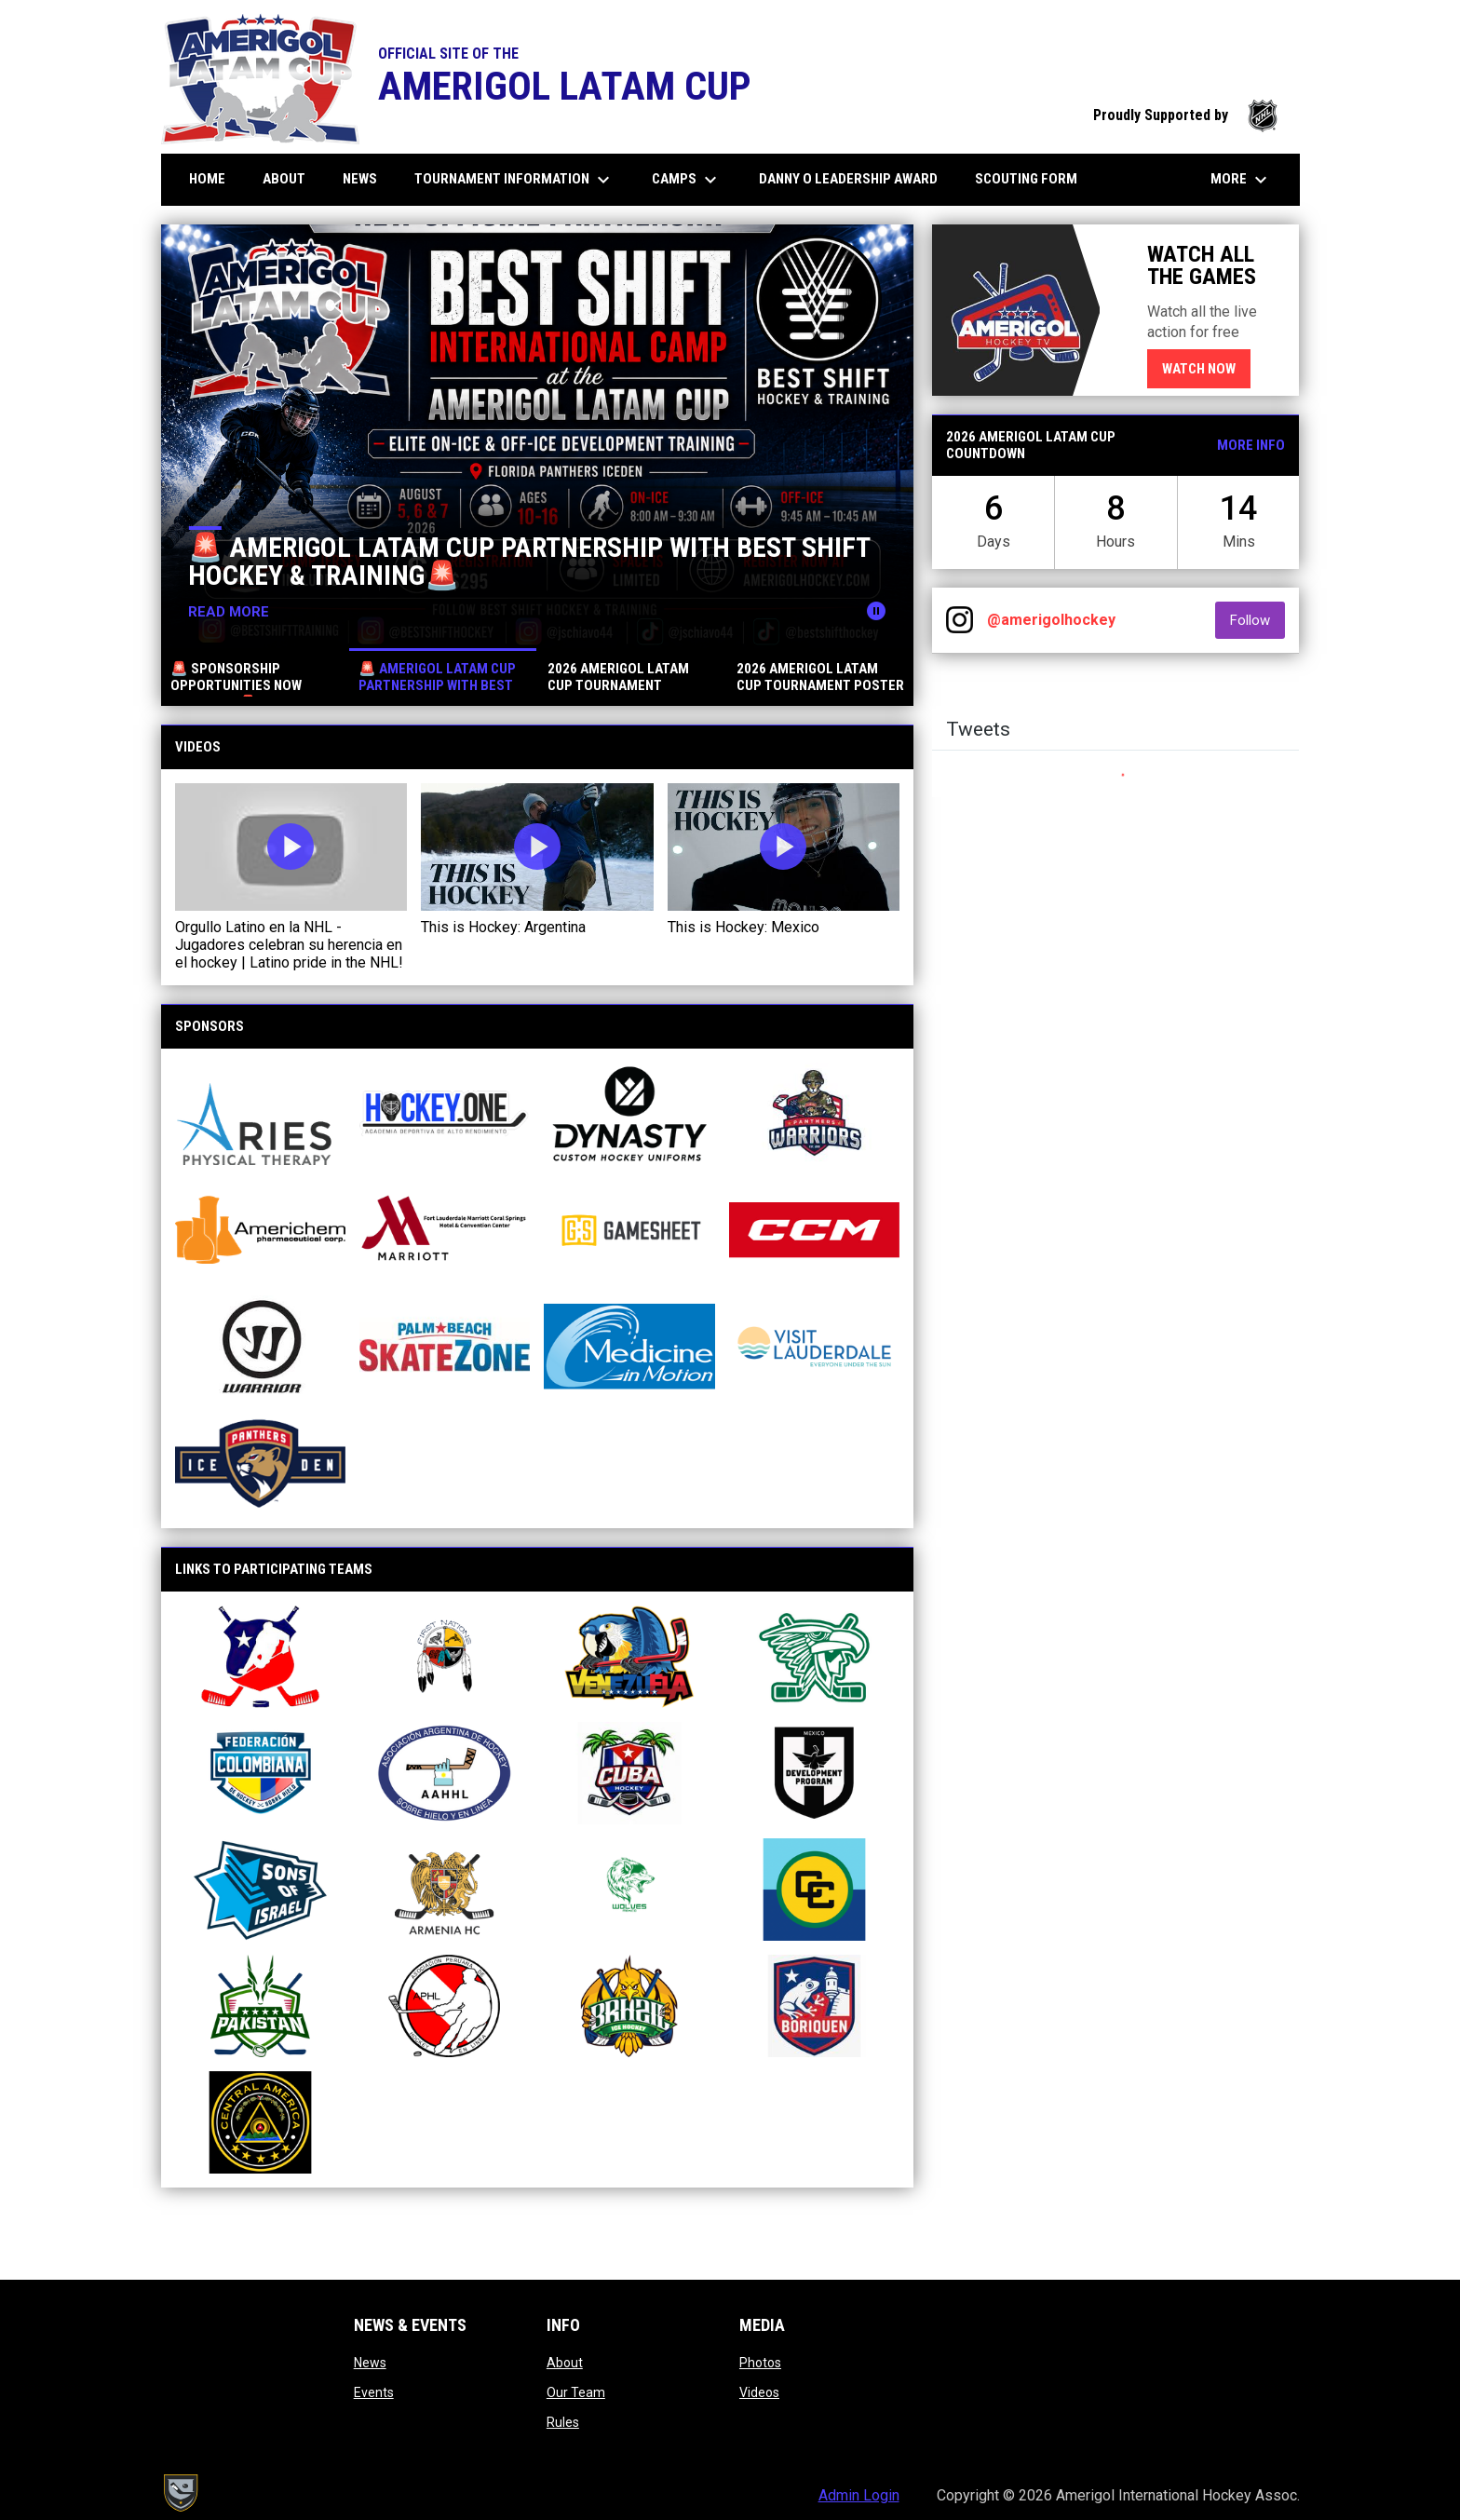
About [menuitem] (291, 178)
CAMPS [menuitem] (687, 180)
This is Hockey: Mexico (743, 927)
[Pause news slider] (876, 611)
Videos (759, 2392)
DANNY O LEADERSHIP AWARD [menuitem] (855, 178)
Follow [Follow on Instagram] (1257, 620)
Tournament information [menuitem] (514, 180)
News (370, 2362)
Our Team (576, 2392)
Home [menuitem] (207, 178)
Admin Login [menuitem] (858, 2495)
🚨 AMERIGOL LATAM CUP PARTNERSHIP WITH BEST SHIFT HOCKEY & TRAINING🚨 (530, 561)
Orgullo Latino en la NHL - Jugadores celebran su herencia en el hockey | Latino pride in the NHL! (289, 944)
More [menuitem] (1241, 180)
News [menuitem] (360, 178)
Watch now (1206, 368)
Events (374, 2392)
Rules (563, 2422)
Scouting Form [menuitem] (1026, 178)
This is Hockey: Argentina (503, 927)
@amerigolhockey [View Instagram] (1051, 620)
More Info (1251, 445)
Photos (760, 2362)
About (565, 2362)
